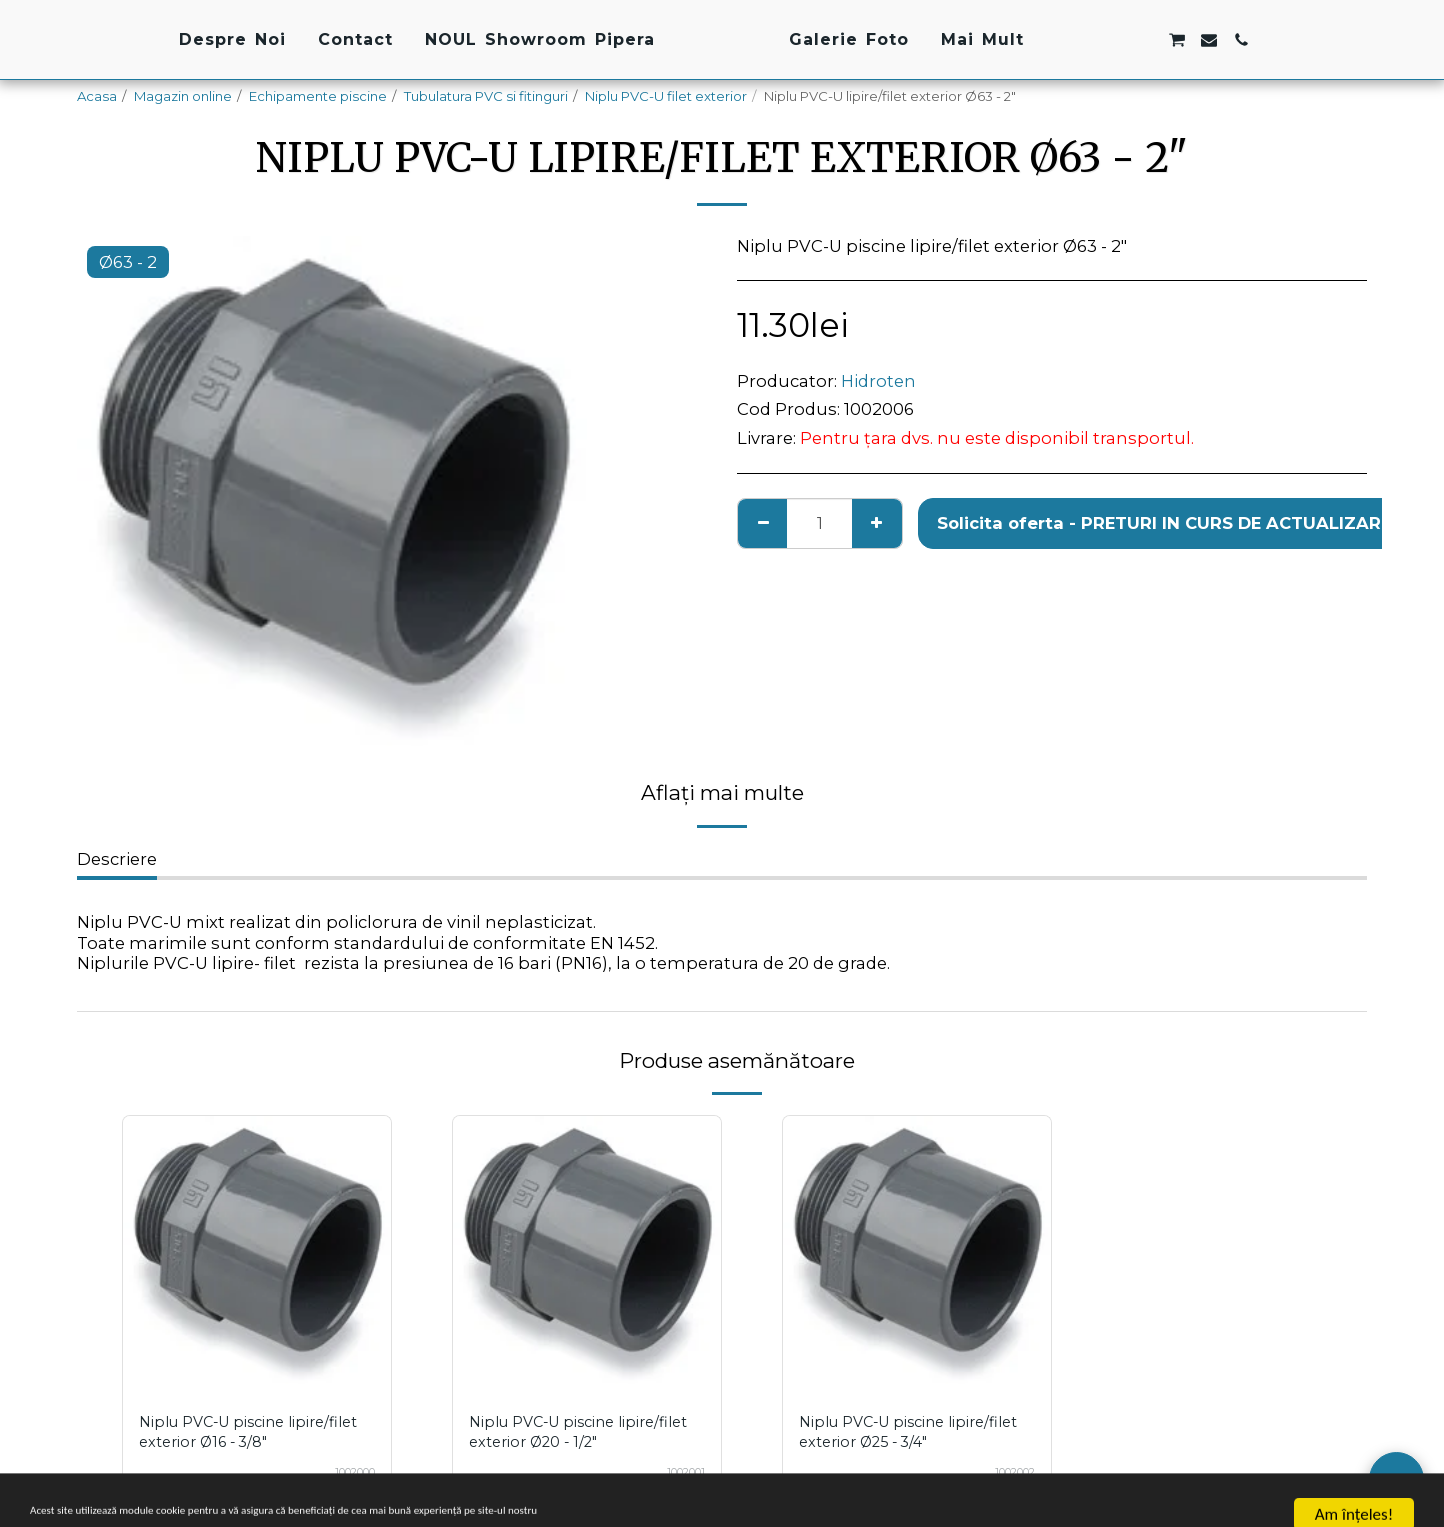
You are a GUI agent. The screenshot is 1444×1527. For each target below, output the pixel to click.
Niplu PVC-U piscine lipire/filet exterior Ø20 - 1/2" (579, 1431)
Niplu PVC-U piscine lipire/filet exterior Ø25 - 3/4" (910, 1431)
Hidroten (878, 381)
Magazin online (183, 96)
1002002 (1008, 1472)
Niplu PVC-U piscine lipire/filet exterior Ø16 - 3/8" (248, 1431)
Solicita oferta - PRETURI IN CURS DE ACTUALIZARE (1164, 523)
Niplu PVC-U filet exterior (666, 96)
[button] (1204, 40)
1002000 (347, 1472)
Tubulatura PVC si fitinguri (486, 96)
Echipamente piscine (318, 96)
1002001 (679, 1472)
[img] (257, 1250)
